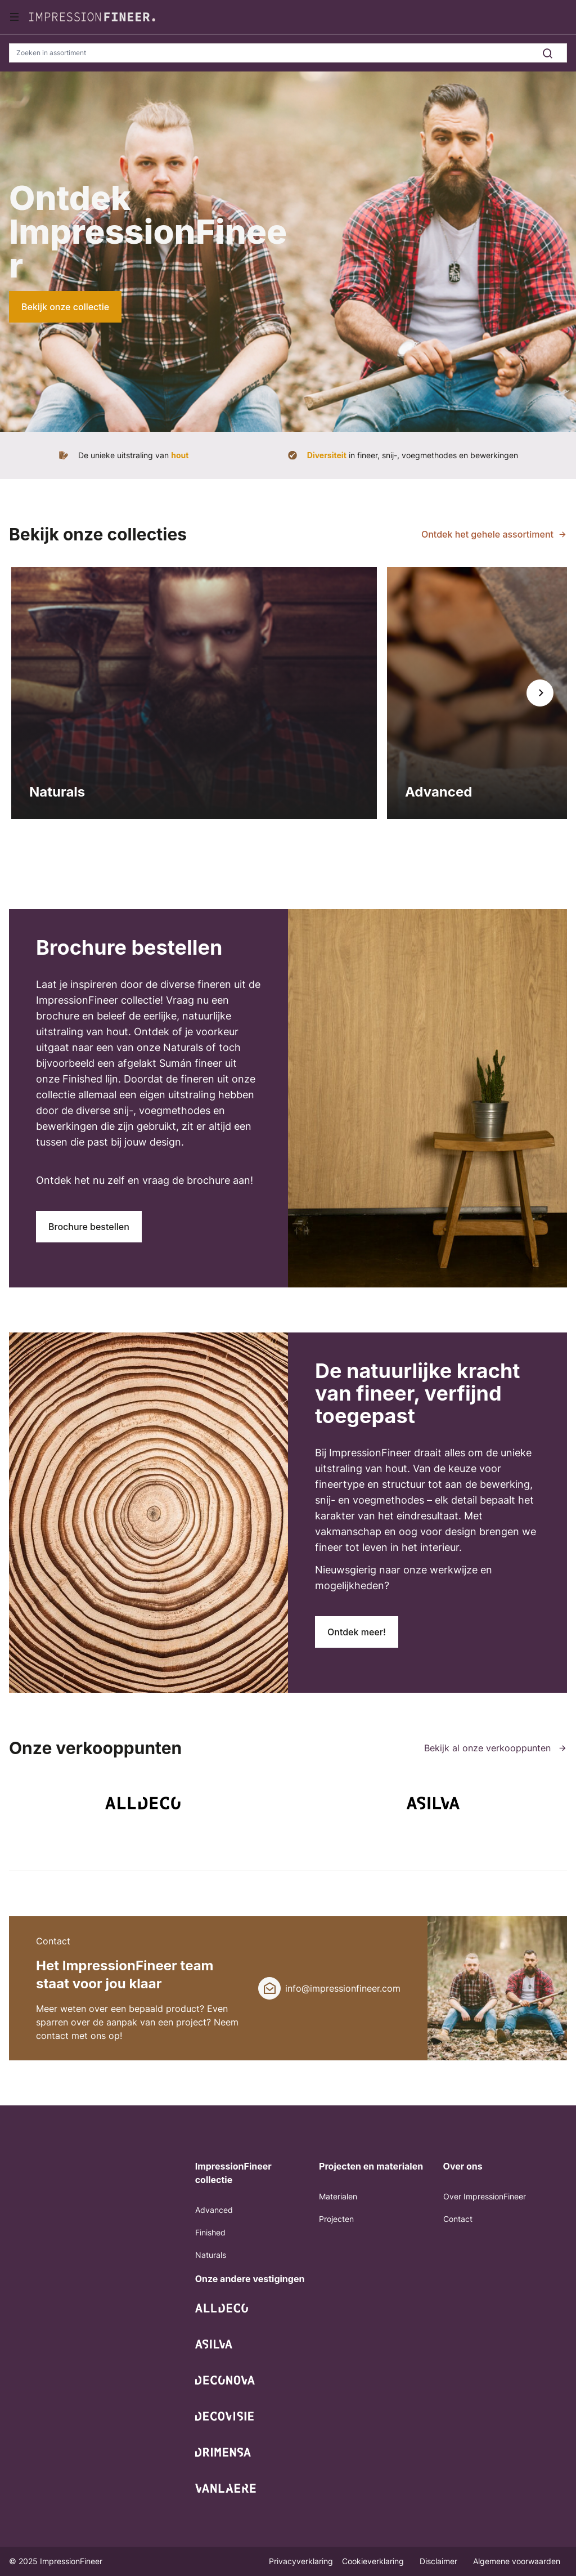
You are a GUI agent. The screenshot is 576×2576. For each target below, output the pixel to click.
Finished (210, 2232)
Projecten (336, 2219)
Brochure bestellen (88, 1226)
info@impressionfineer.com (342, 1988)
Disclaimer (440, 2561)
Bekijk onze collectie (65, 306)
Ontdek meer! (356, 1632)
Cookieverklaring (374, 2561)
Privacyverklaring (301, 2561)
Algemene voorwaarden (516, 2561)
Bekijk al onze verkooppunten (495, 1748)
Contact (457, 2219)
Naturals (210, 2255)
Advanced (214, 2210)
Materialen (338, 2196)
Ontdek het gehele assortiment (487, 534)
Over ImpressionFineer (484, 2196)
